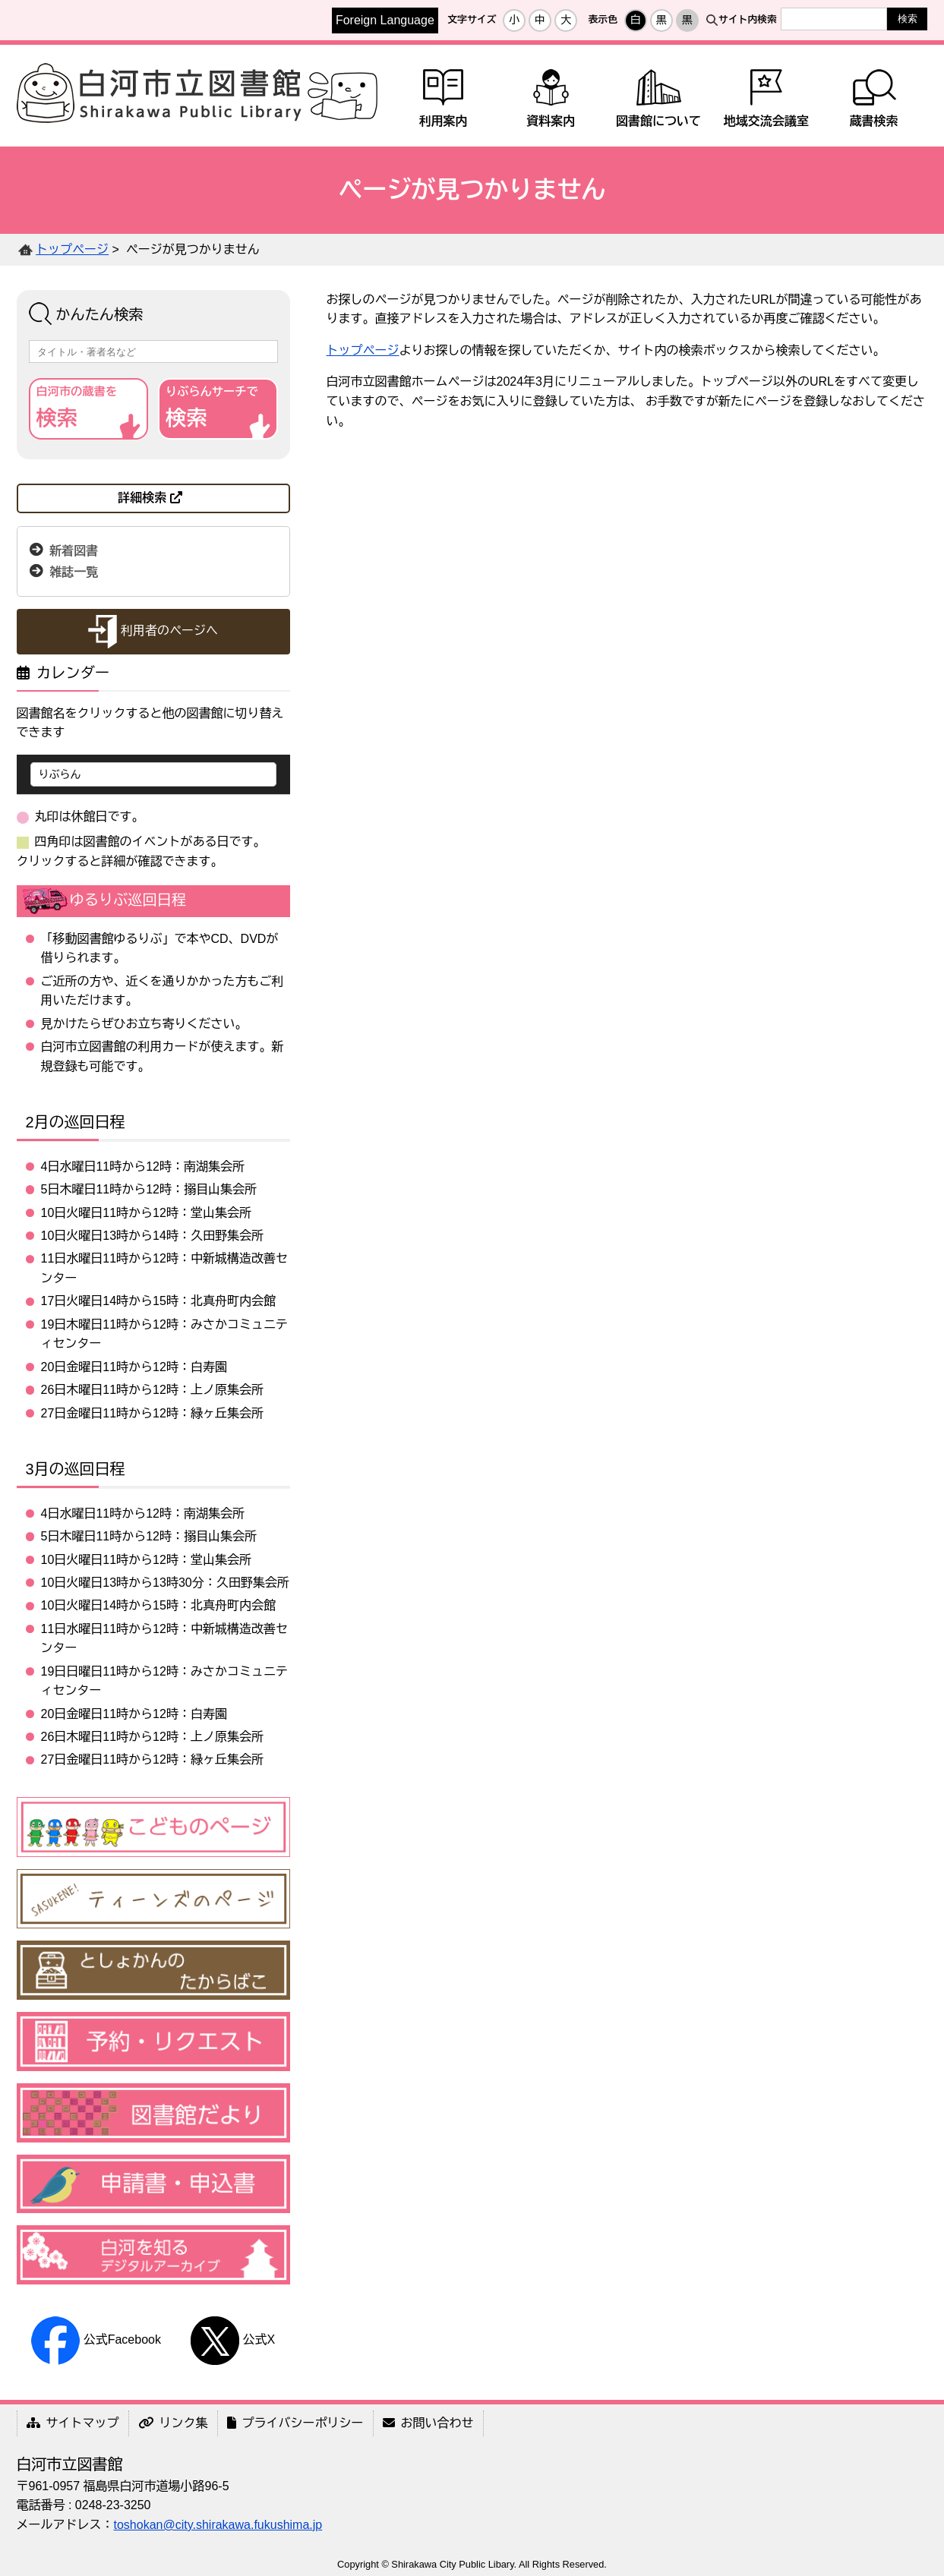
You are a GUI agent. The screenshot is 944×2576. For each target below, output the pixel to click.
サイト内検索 (747, 19)
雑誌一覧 (73, 571)
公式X (233, 2339)
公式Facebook (96, 2339)
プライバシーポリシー (295, 2423)
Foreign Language (385, 20)
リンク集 (173, 2423)
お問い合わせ (428, 2423)
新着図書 (73, 550)
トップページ (72, 249)
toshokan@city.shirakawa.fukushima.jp (218, 2524)
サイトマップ (73, 2423)
